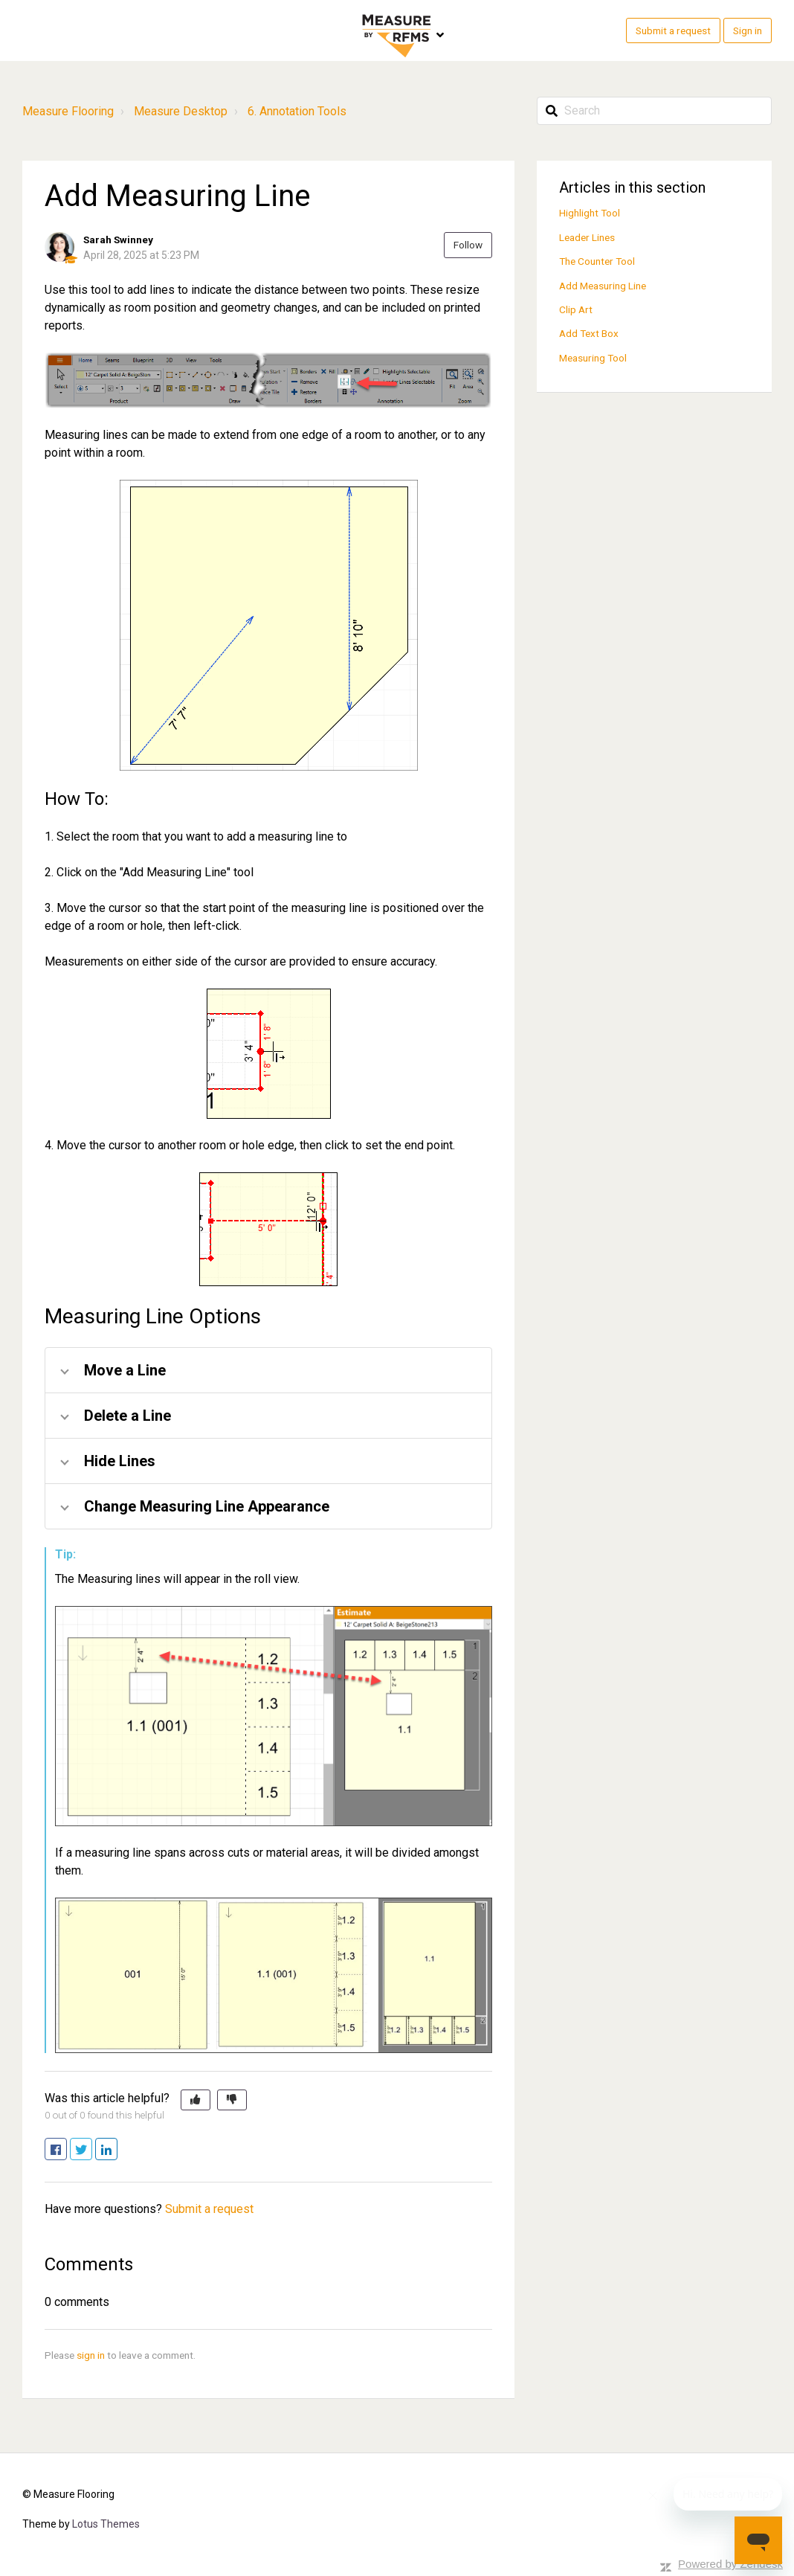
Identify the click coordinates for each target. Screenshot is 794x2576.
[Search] (654, 111)
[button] (195, 2100)
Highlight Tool (589, 213)
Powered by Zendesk (730, 2563)
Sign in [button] (747, 30)
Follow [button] (468, 245)
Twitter (91, 2150)
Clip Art (576, 309)
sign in (91, 2355)
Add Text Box (589, 333)
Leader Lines (587, 237)
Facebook (66, 2150)
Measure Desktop (180, 111)
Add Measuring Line (602, 286)
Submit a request (673, 30)
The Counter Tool (597, 261)
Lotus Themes (106, 2524)
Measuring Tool (593, 358)
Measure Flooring (68, 111)
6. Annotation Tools (297, 111)
